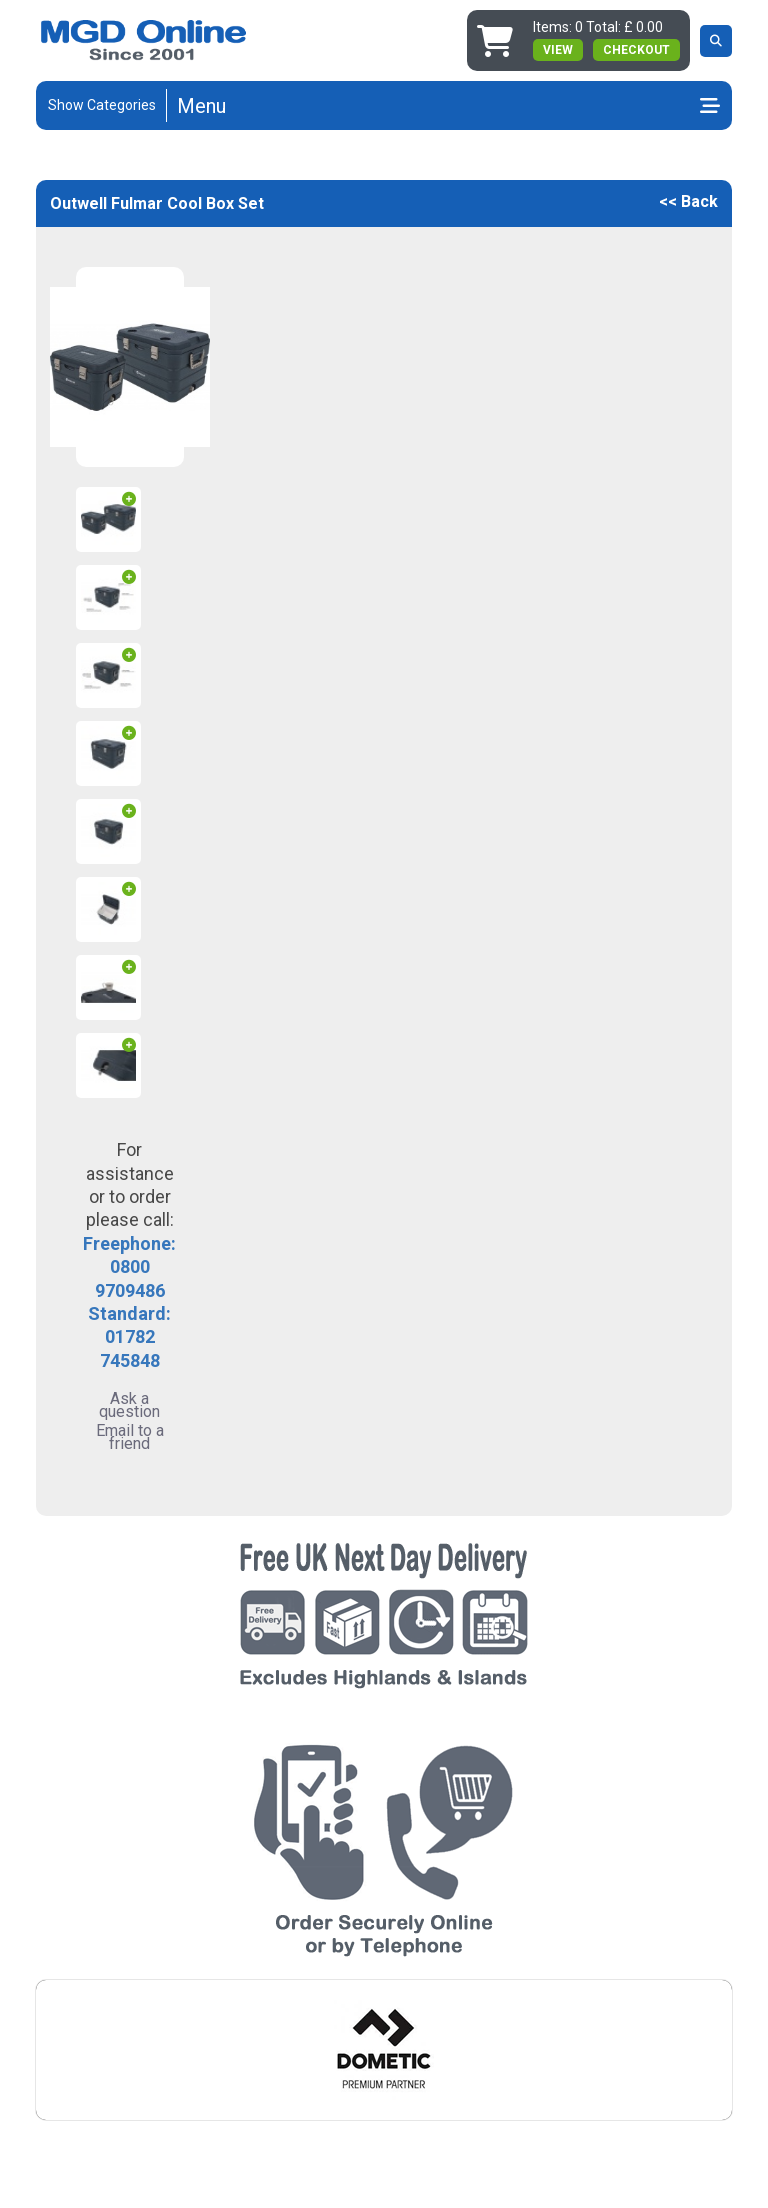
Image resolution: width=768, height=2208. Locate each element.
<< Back (688, 201)
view (558, 50)
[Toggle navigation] (448, 106)
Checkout (636, 50)
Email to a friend (130, 1437)
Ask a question (129, 1405)
